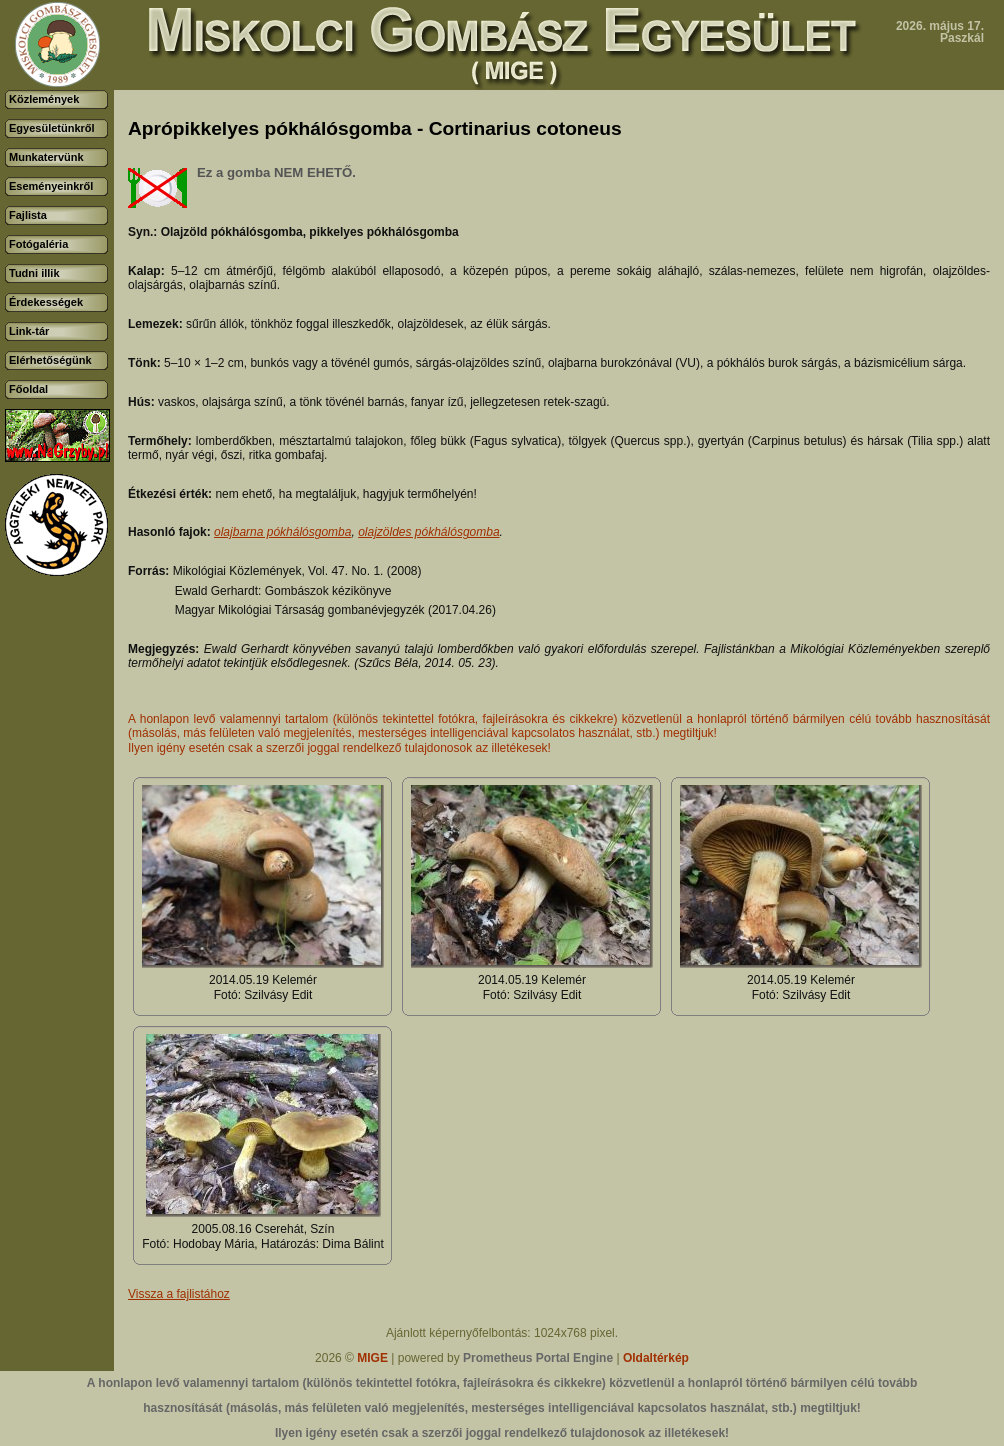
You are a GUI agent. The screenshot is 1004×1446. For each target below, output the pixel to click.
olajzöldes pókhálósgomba (428, 532)
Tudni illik (34, 273)
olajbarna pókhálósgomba (282, 532)
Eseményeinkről (51, 186)
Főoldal (28, 389)
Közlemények (44, 99)
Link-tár (29, 331)
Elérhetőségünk (50, 360)
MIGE (372, 1358)
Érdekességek (46, 302)
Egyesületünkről (52, 128)
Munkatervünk (46, 157)
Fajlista (28, 215)
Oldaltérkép (656, 1358)
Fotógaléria (38, 244)
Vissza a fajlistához (179, 1294)
